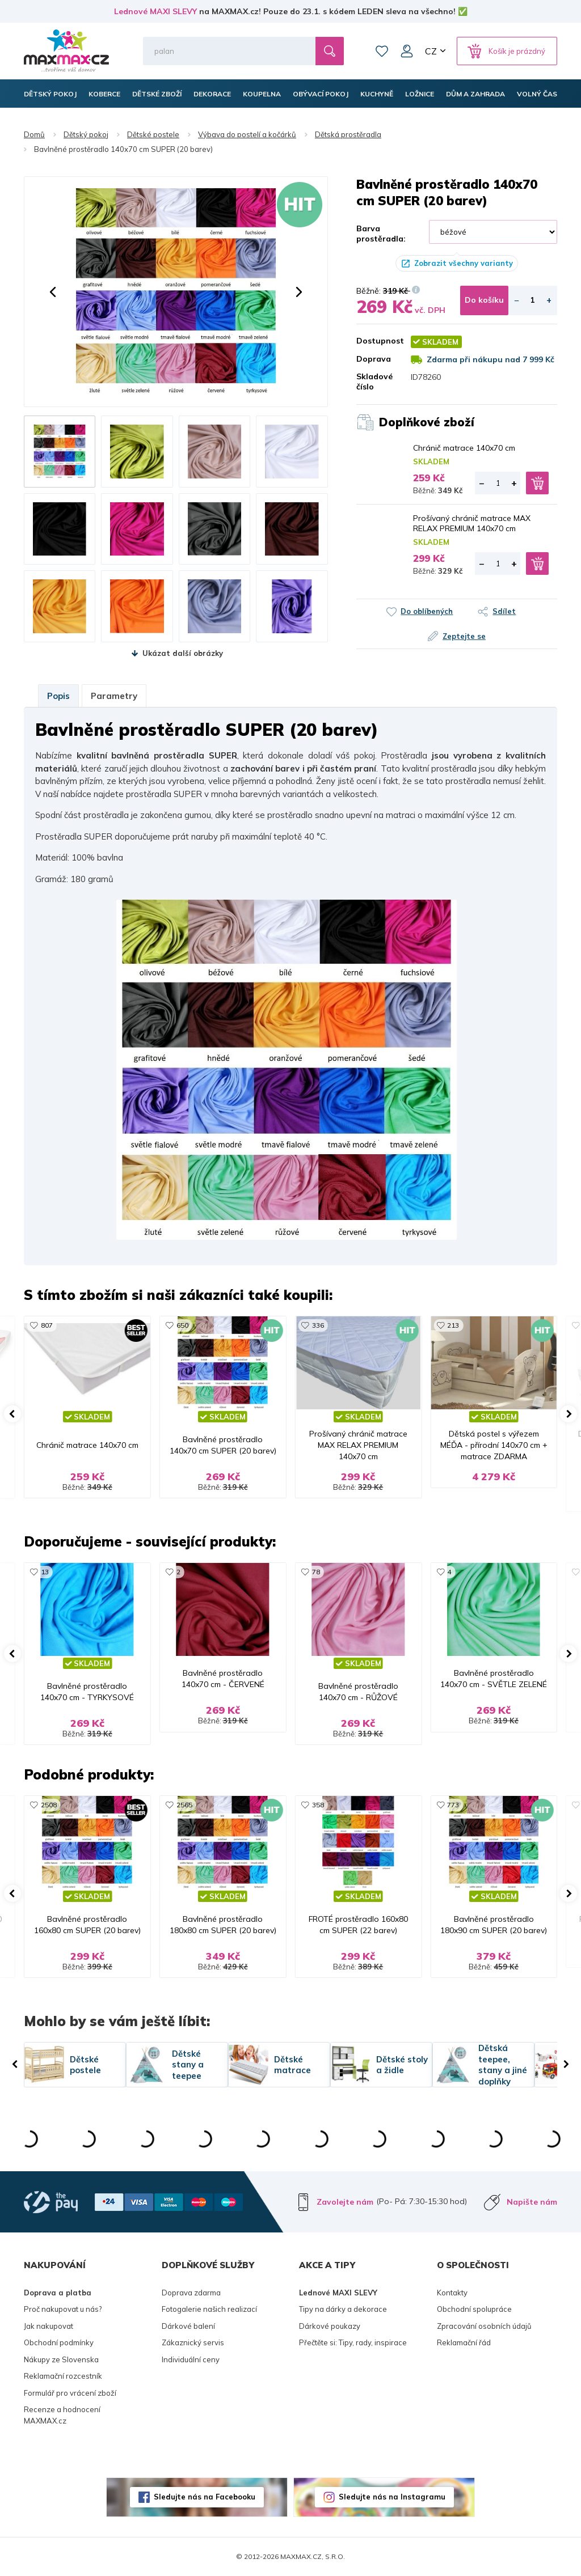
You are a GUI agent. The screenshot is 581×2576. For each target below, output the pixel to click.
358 (318, 1804)
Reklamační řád (464, 2342)
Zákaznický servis (193, 2342)
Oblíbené (381, 51)
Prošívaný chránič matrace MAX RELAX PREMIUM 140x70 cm (472, 523)
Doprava (373, 359)
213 (453, 1325)
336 (318, 1325)
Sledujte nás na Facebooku (204, 2496)
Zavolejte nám (345, 2202)
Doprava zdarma (191, 2292)
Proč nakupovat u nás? (63, 2309)
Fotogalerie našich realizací (209, 2309)
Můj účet (406, 51)
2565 (184, 1804)
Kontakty (452, 2292)
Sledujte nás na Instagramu (392, 2496)
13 (45, 1571)
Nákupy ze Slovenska (61, 2359)
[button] (53, 292)
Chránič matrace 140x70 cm (464, 448)
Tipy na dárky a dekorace (343, 2309)
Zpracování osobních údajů (484, 2326)
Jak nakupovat (48, 2326)
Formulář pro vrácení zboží (70, 2392)
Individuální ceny (191, 2359)
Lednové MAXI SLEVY (155, 11)
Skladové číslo (374, 381)
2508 (49, 1804)
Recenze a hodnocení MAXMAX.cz (62, 2415)
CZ (431, 51)
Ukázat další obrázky (182, 653)
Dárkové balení (188, 2326)
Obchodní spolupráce (474, 2309)
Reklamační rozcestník (63, 2375)
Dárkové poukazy (329, 2326)
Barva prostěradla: (381, 233)
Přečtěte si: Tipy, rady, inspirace (353, 2342)
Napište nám (532, 2202)
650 (182, 1325)
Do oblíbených (427, 611)
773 (453, 1804)
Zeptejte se (464, 636)
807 (47, 1325)
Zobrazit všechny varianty (463, 263)
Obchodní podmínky (59, 2342)
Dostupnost (375, 341)
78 (316, 1571)
